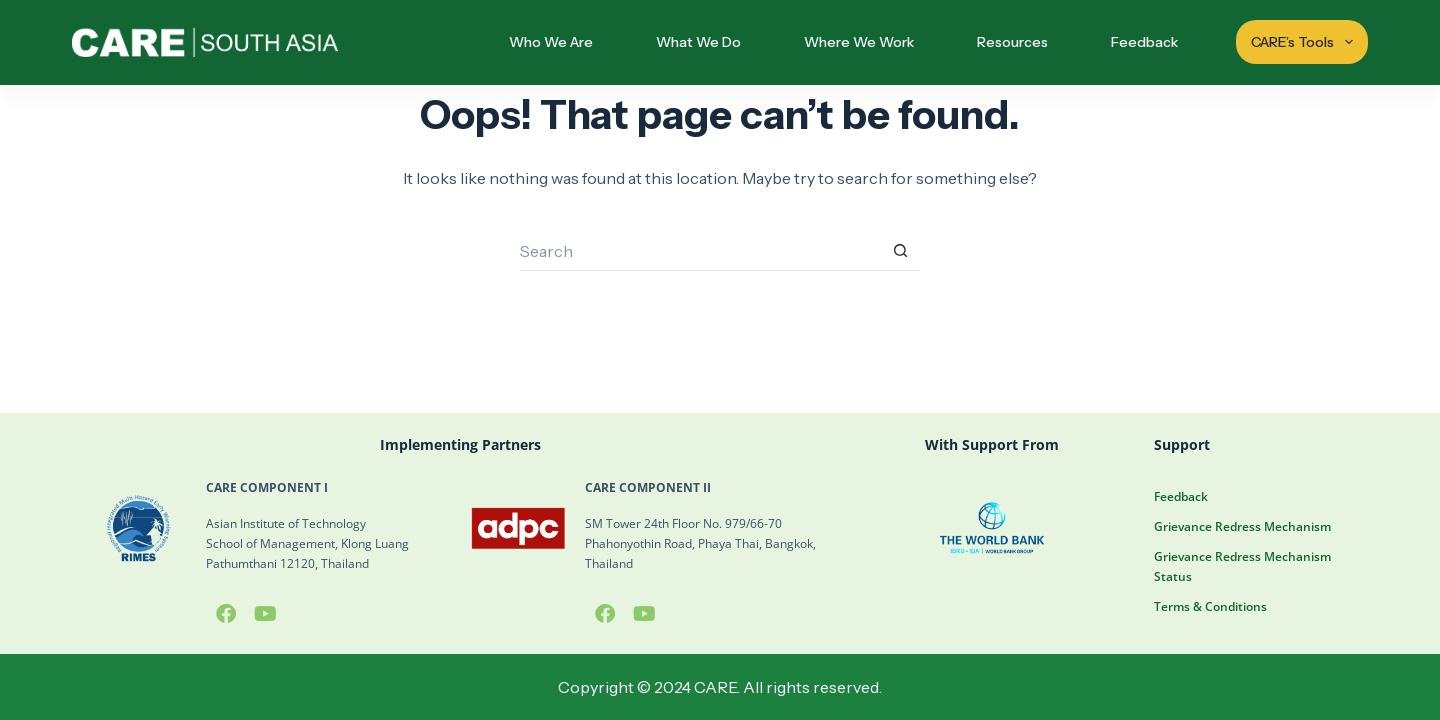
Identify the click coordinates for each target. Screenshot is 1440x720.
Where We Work (859, 42)
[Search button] (900, 251)
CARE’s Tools (1304, 42)
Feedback (1144, 42)
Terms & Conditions (1210, 606)
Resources (1012, 42)
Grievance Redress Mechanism (1242, 526)
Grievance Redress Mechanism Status (1242, 566)
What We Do (698, 42)
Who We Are (551, 42)
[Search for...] (700, 251)
